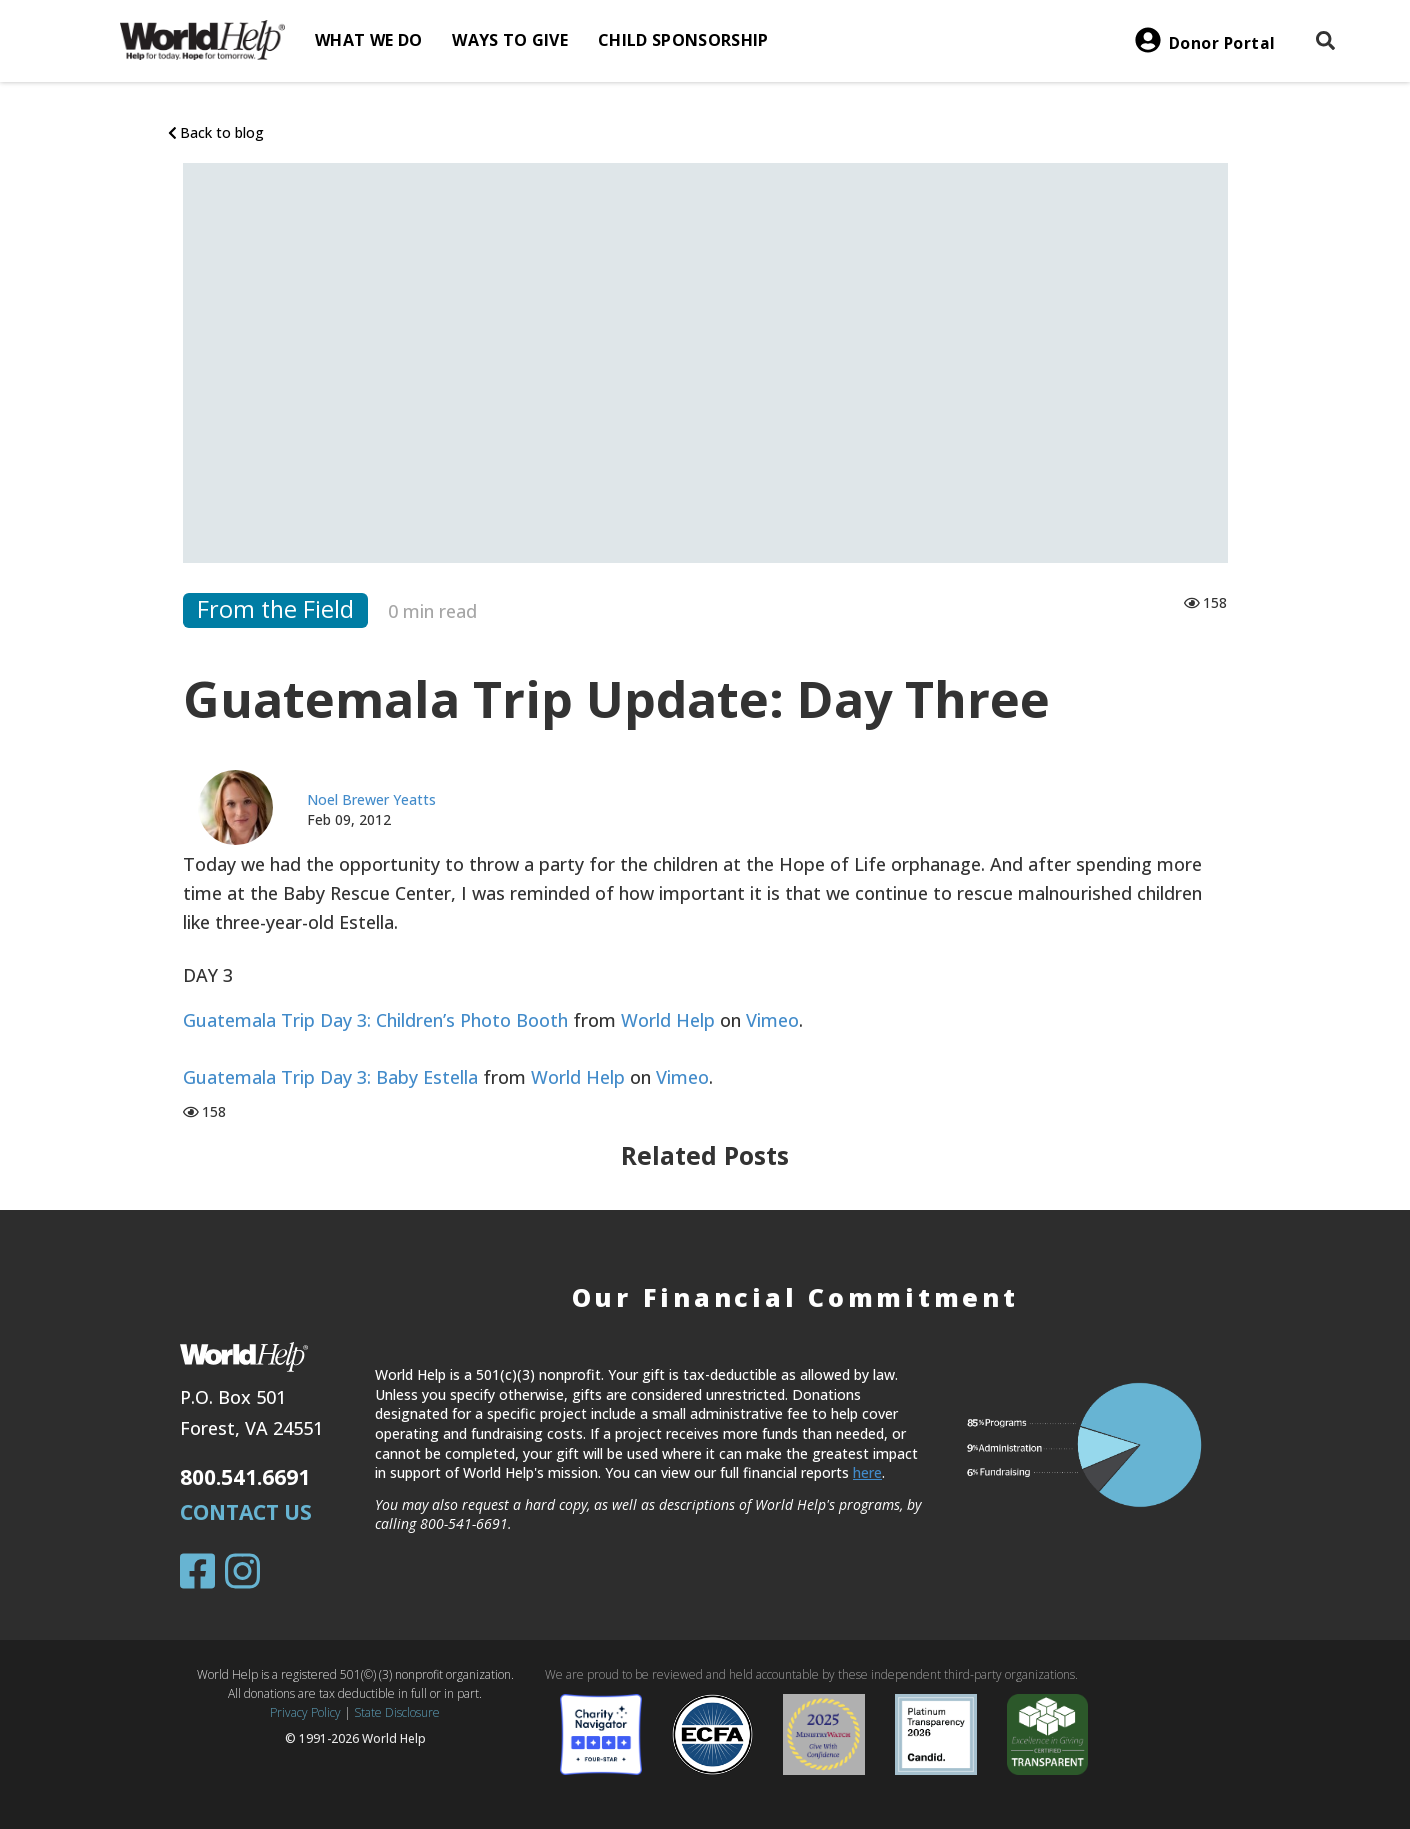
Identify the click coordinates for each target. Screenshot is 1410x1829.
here (867, 1472)
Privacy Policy (305, 1712)
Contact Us (246, 1512)
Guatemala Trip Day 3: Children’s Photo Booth (375, 1020)
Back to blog (216, 132)
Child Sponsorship (683, 40)
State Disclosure (397, 1712)
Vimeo (772, 1020)
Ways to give (510, 40)
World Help (668, 1020)
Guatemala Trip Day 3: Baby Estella (330, 1077)
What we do (368, 40)
